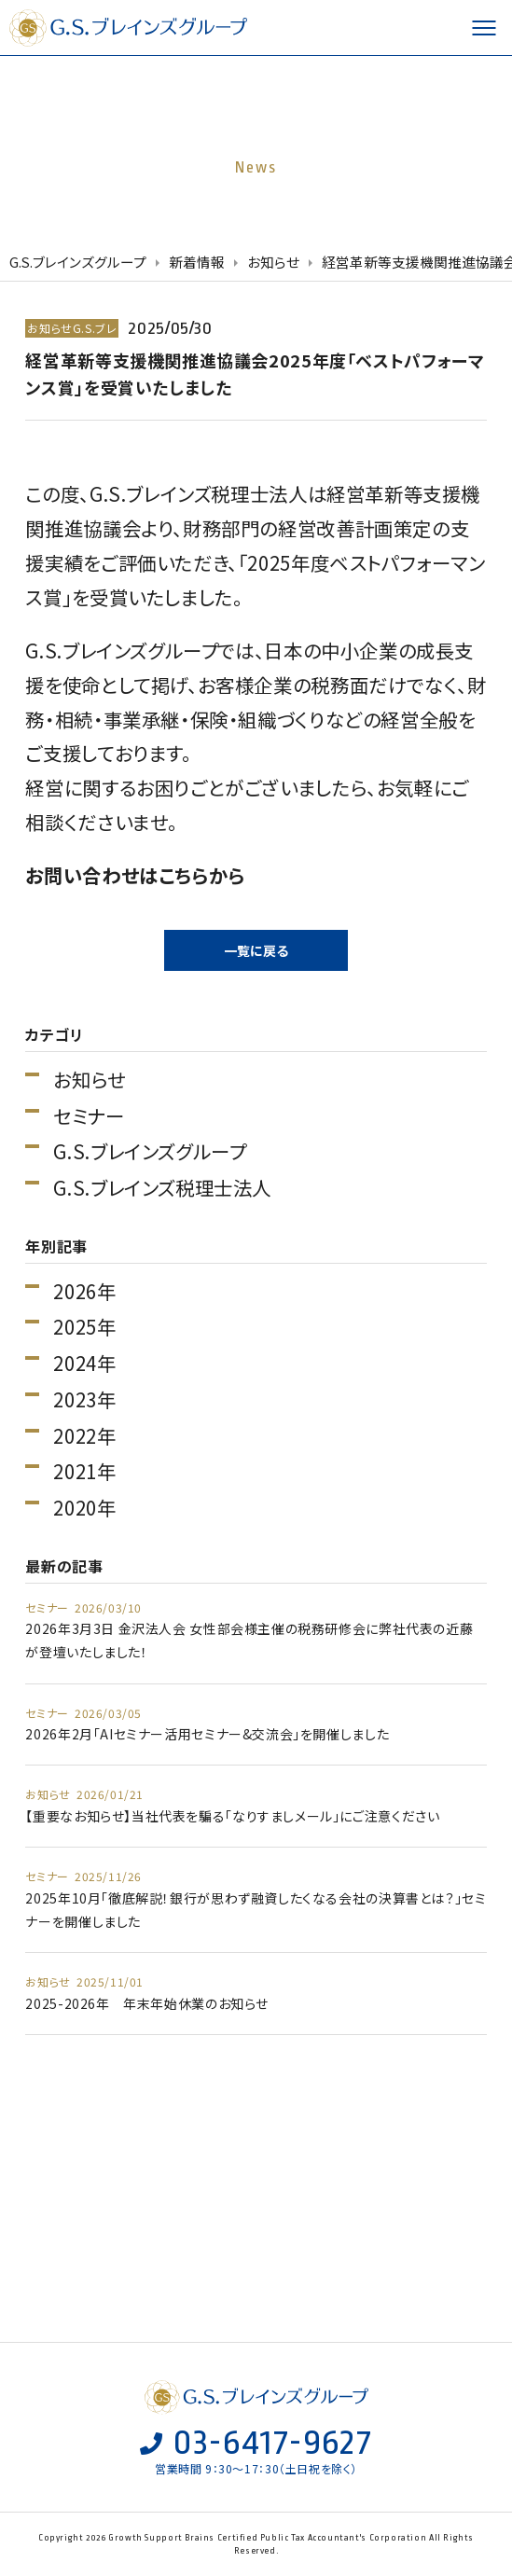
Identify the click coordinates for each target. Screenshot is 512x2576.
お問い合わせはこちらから (134, 875)
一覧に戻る (256, 950)
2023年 (84, 1399)
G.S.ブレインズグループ (130, 28)
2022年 (84, 1435)
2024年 (84, 1363)
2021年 (84, 1471)
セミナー (88, 1115)
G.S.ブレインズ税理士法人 (162, 1187)
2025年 (84, 1326)
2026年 (84, 1291)
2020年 (84, 1507)
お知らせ (89, 1079)
